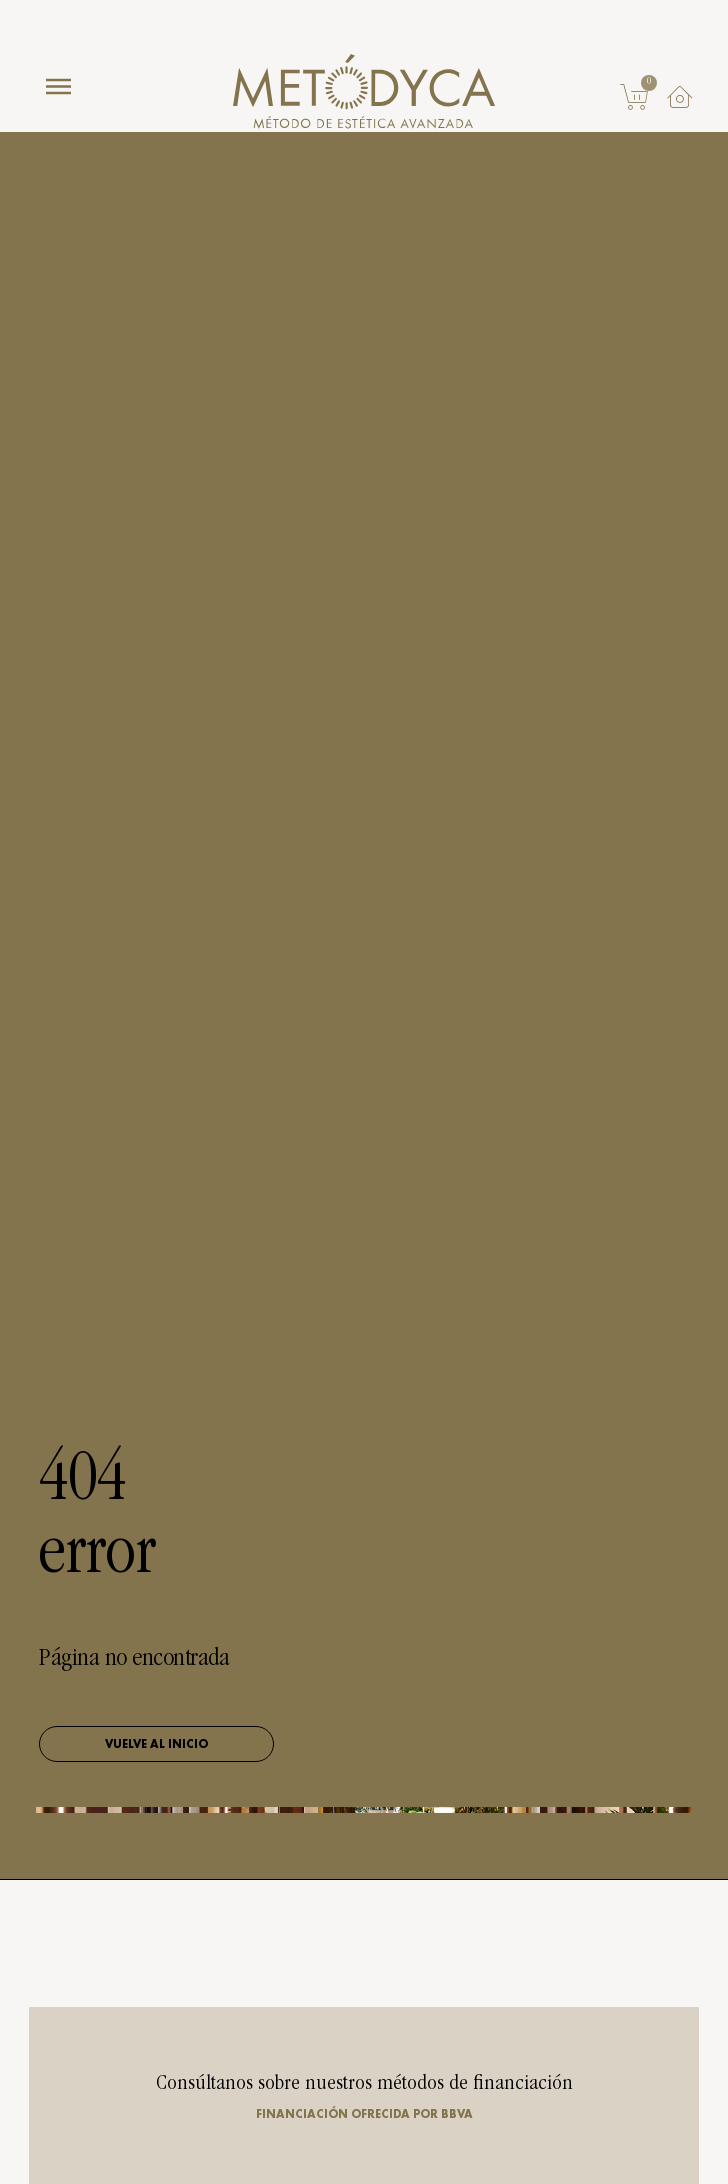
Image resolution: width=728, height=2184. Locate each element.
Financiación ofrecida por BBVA (364, 2114)
